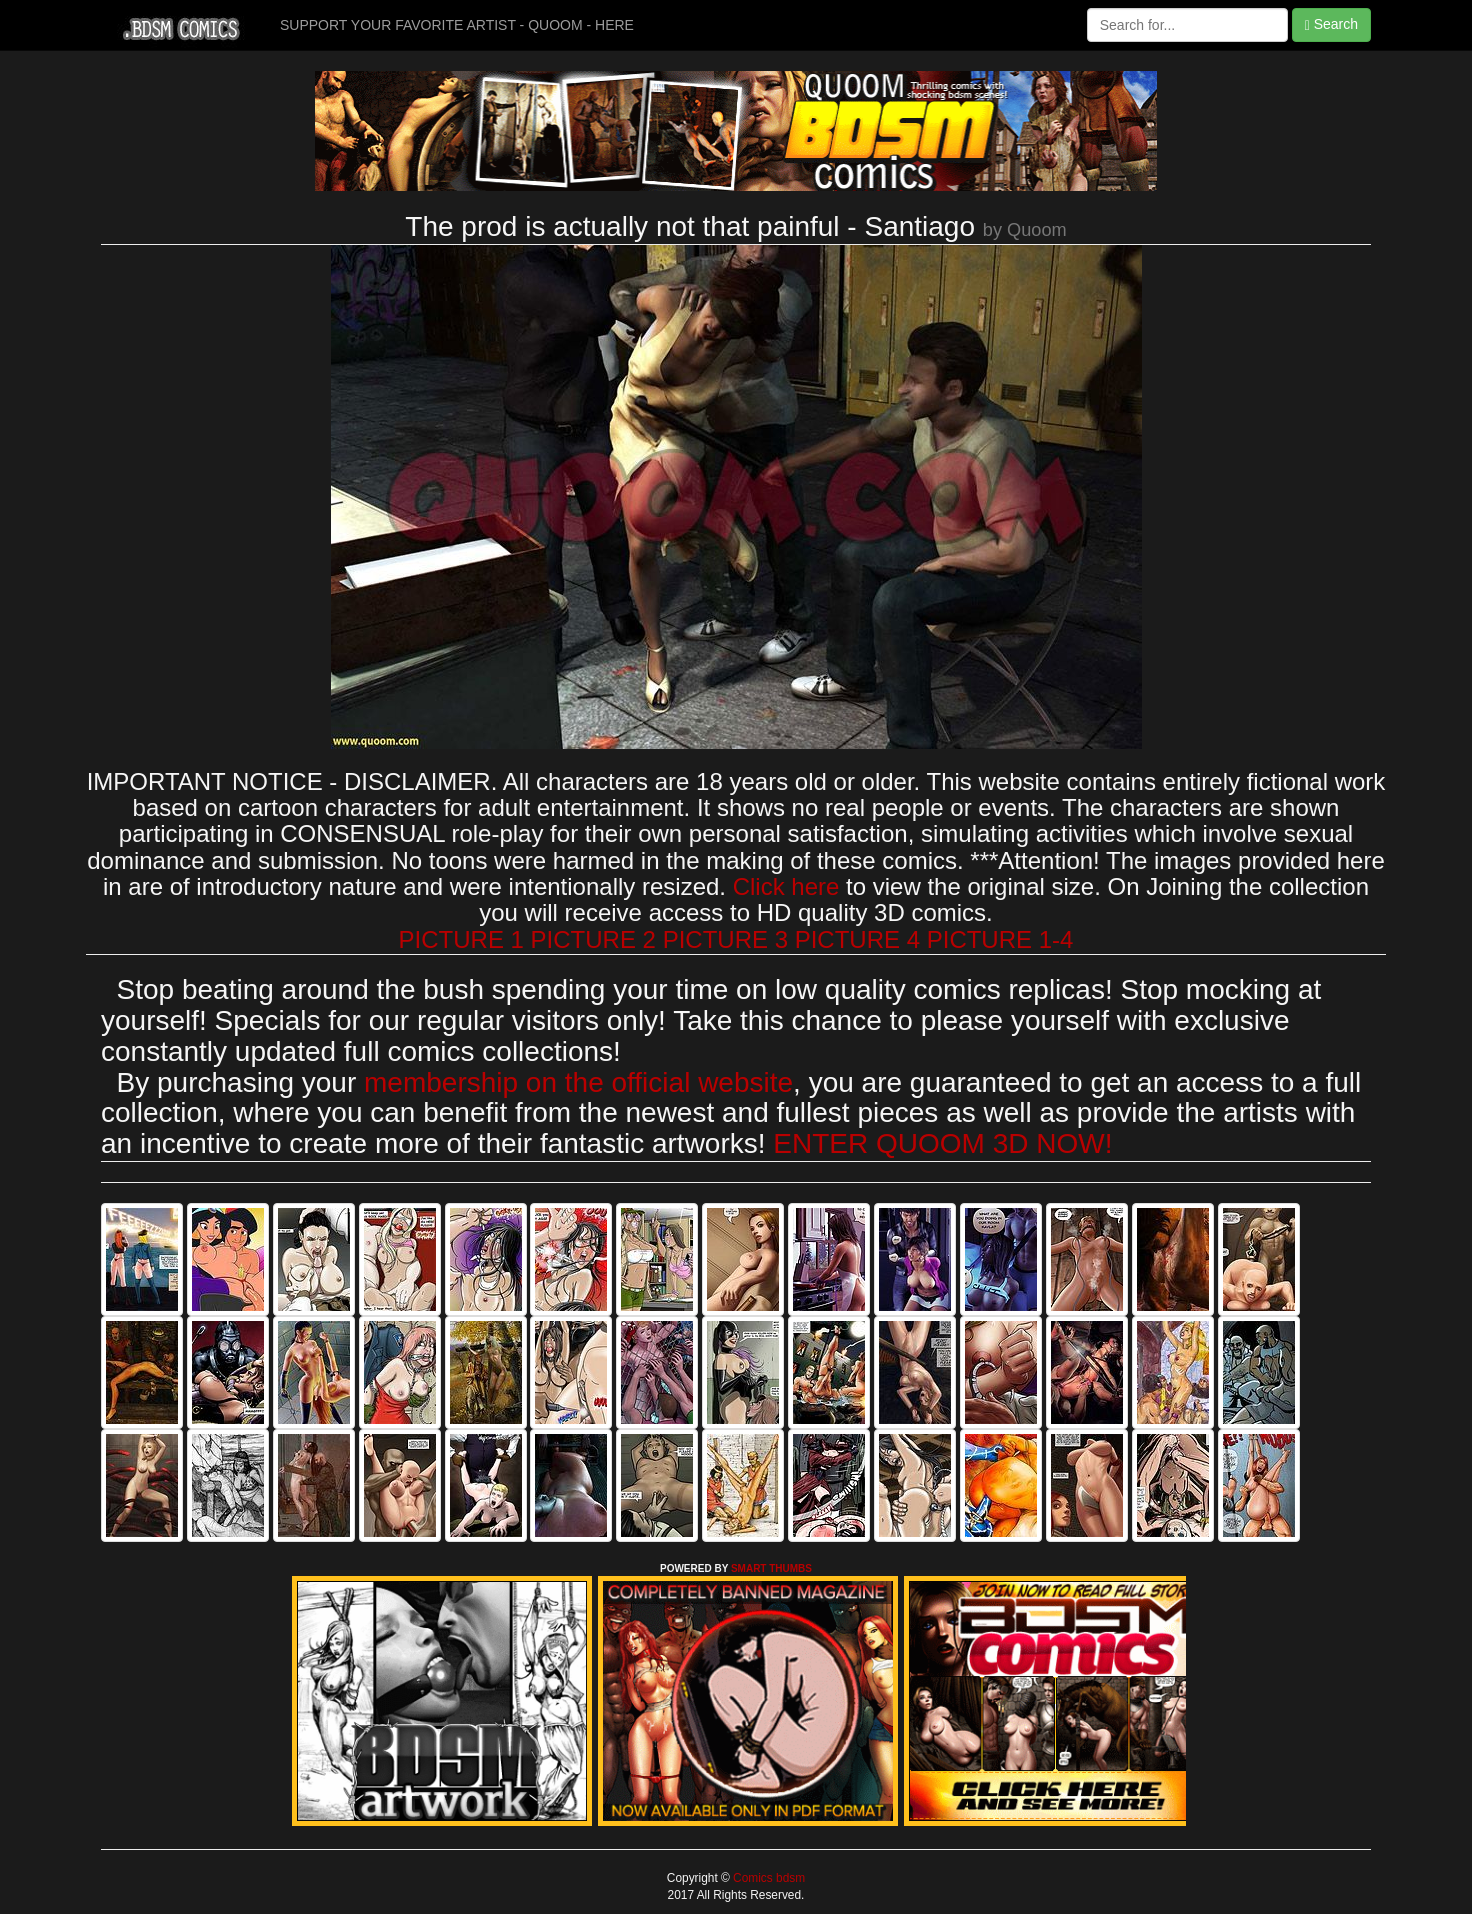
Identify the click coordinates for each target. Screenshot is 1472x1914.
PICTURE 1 (461, 939)
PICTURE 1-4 (1000, 939)
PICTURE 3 (725, 939)
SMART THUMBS (771, 1568)
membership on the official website (578, 1082)
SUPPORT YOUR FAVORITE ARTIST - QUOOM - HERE (457, 25)
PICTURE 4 (857, 939)
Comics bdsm (767, 1878)
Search (1331, 24)
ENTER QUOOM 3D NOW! (942, 1143)
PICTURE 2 (593, 939)
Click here (786, 886)
